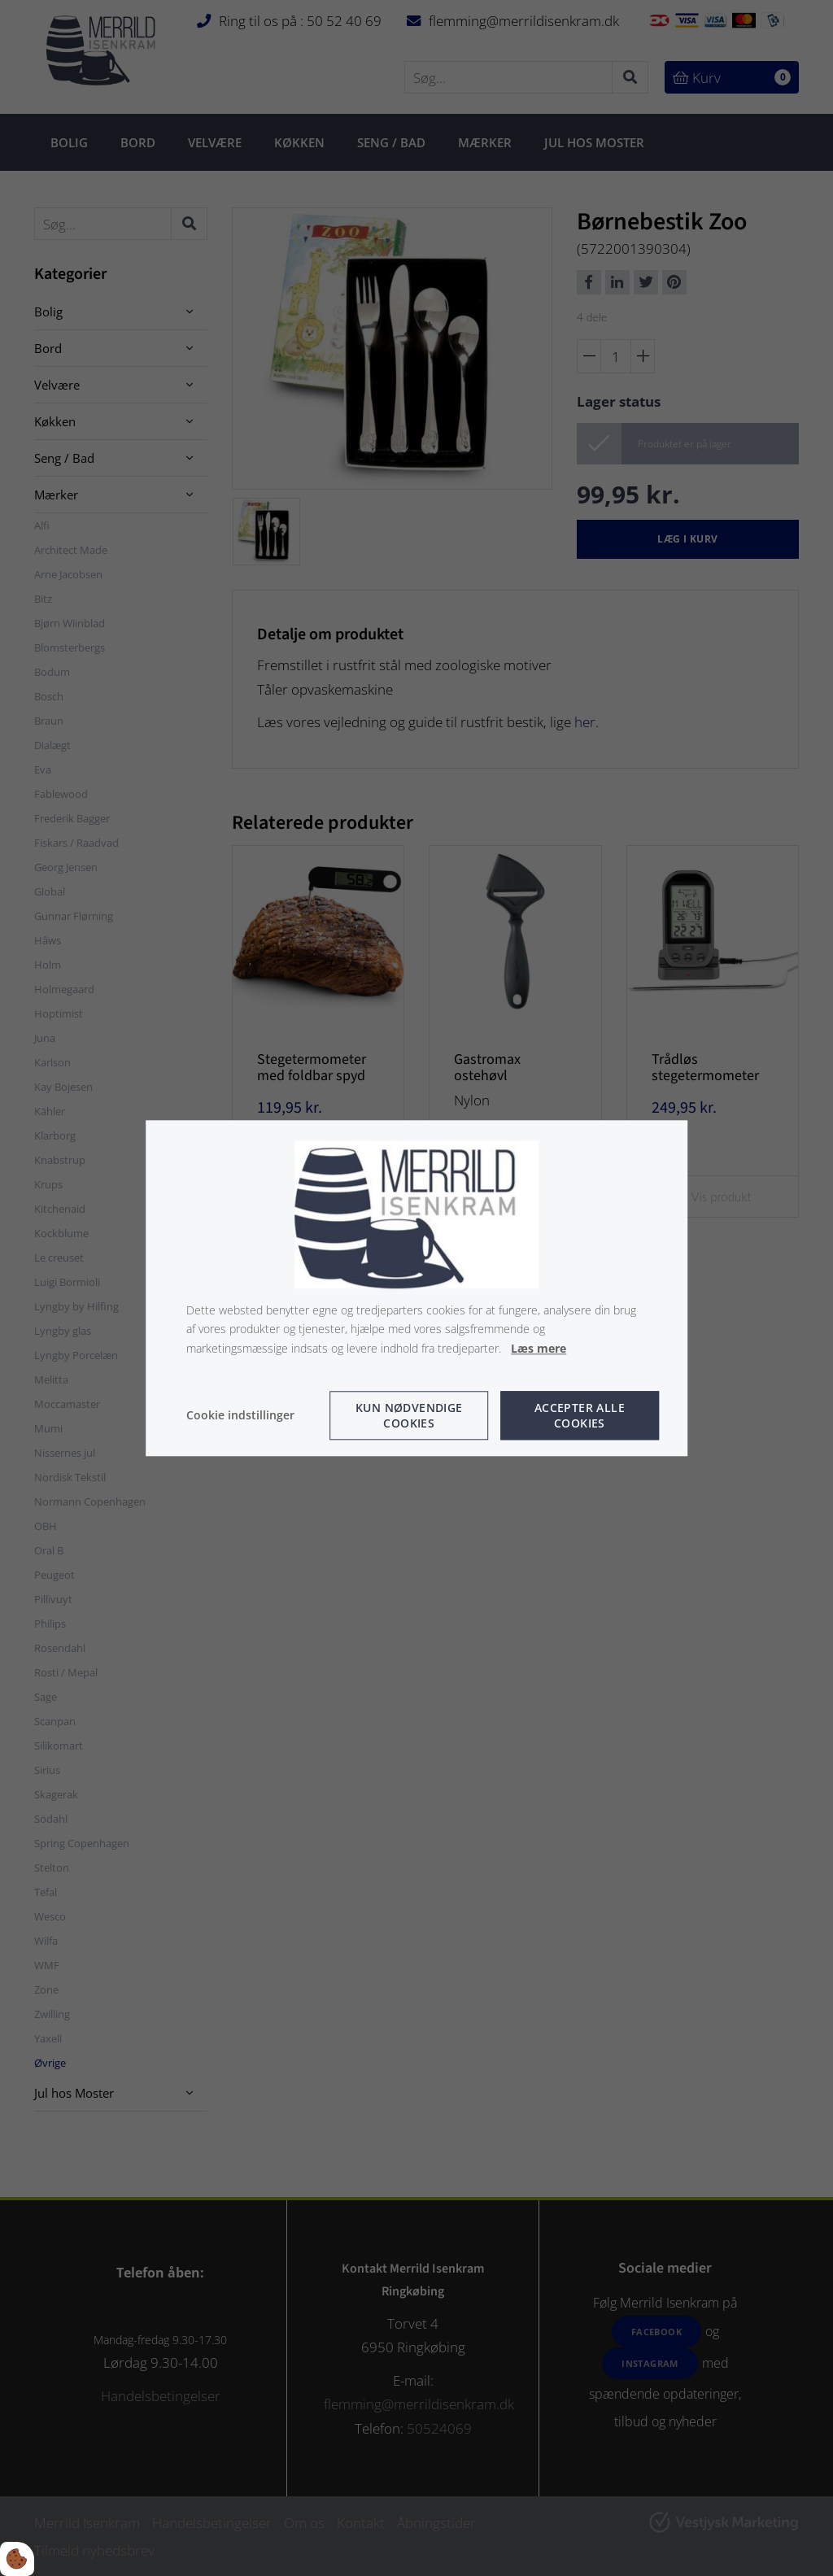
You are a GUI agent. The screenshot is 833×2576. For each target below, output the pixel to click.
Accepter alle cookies (579, 1415)
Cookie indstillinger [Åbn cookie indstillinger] (240, 1415)
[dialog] (416, 1288)
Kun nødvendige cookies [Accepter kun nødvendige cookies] (409, 1415)
